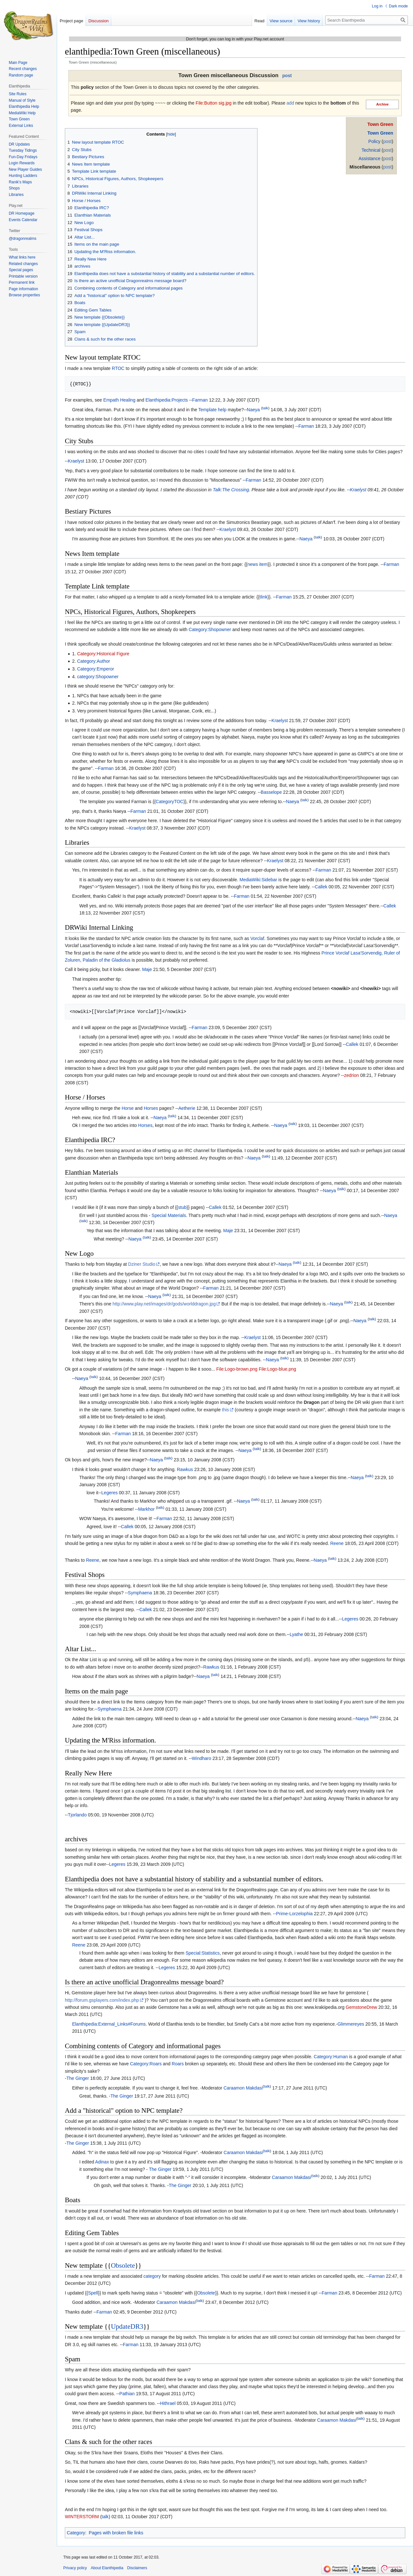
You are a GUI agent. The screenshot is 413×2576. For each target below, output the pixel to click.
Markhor (146, 1509)
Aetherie (186, 1108)
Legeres (109, 1492)
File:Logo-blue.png (277, 1369)
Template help (212, 409)
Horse (128, 1108)
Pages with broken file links (116, 2532)
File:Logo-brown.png (236, 1369)
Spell (93, 2292)
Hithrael (168, 2403)
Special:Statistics (203, 1953)
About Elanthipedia (107, 2568)
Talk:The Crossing (231, 489)
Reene (336, 1543)
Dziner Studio (141, 1264)
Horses (151, 1108)
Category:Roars (146, 2063)
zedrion (351, 1075)
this (225, 1409)
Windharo (201, 1758)
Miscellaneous (364, 166)
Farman (200, 400)
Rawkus (185, 1469)
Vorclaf (257, 938)
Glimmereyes (350, 2024)
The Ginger (77, 2078)
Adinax (102, 2161)
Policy (374, 141)
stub (182, 1207)
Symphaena (140, 1592)
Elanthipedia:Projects (167, 400)
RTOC (118, 368)
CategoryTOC (169, 801)
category (152, 2276)
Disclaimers (137, 2568)
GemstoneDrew (361, 2007)
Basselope (271, 792)
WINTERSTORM (82, 2516)
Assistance (369, 158)
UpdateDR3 (127, 2326)
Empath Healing (119, 400)
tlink (263, 596)
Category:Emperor (95, 668)
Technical (371, 150)
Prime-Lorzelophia (294, 1913)
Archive (382, 104)
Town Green (380, 124)
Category (76, 2532)
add (290, 103)
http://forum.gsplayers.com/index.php (102, 2000)
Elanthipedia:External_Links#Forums (109, 2024)
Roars (178, 2063)
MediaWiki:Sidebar (258, 879)
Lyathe (296, 1634)
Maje (147, 969)
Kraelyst (76, 461)
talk (265, 408)
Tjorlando (77, 1814)
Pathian (127, 2393)
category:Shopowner (97, 676)
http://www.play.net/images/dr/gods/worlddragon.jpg (164, 1303)
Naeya (253, 409)
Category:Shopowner (210, 629)
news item (257, 564)
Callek (321, 886)
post (287, 75)
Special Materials (169, 1215)
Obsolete (123, 2265)
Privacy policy (75, 2568)
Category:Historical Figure (103, 653)
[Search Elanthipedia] (366, 20)
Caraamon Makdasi (243, 2087)
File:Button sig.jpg (213, 103)
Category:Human (331, 2056)
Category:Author (93, 661)
